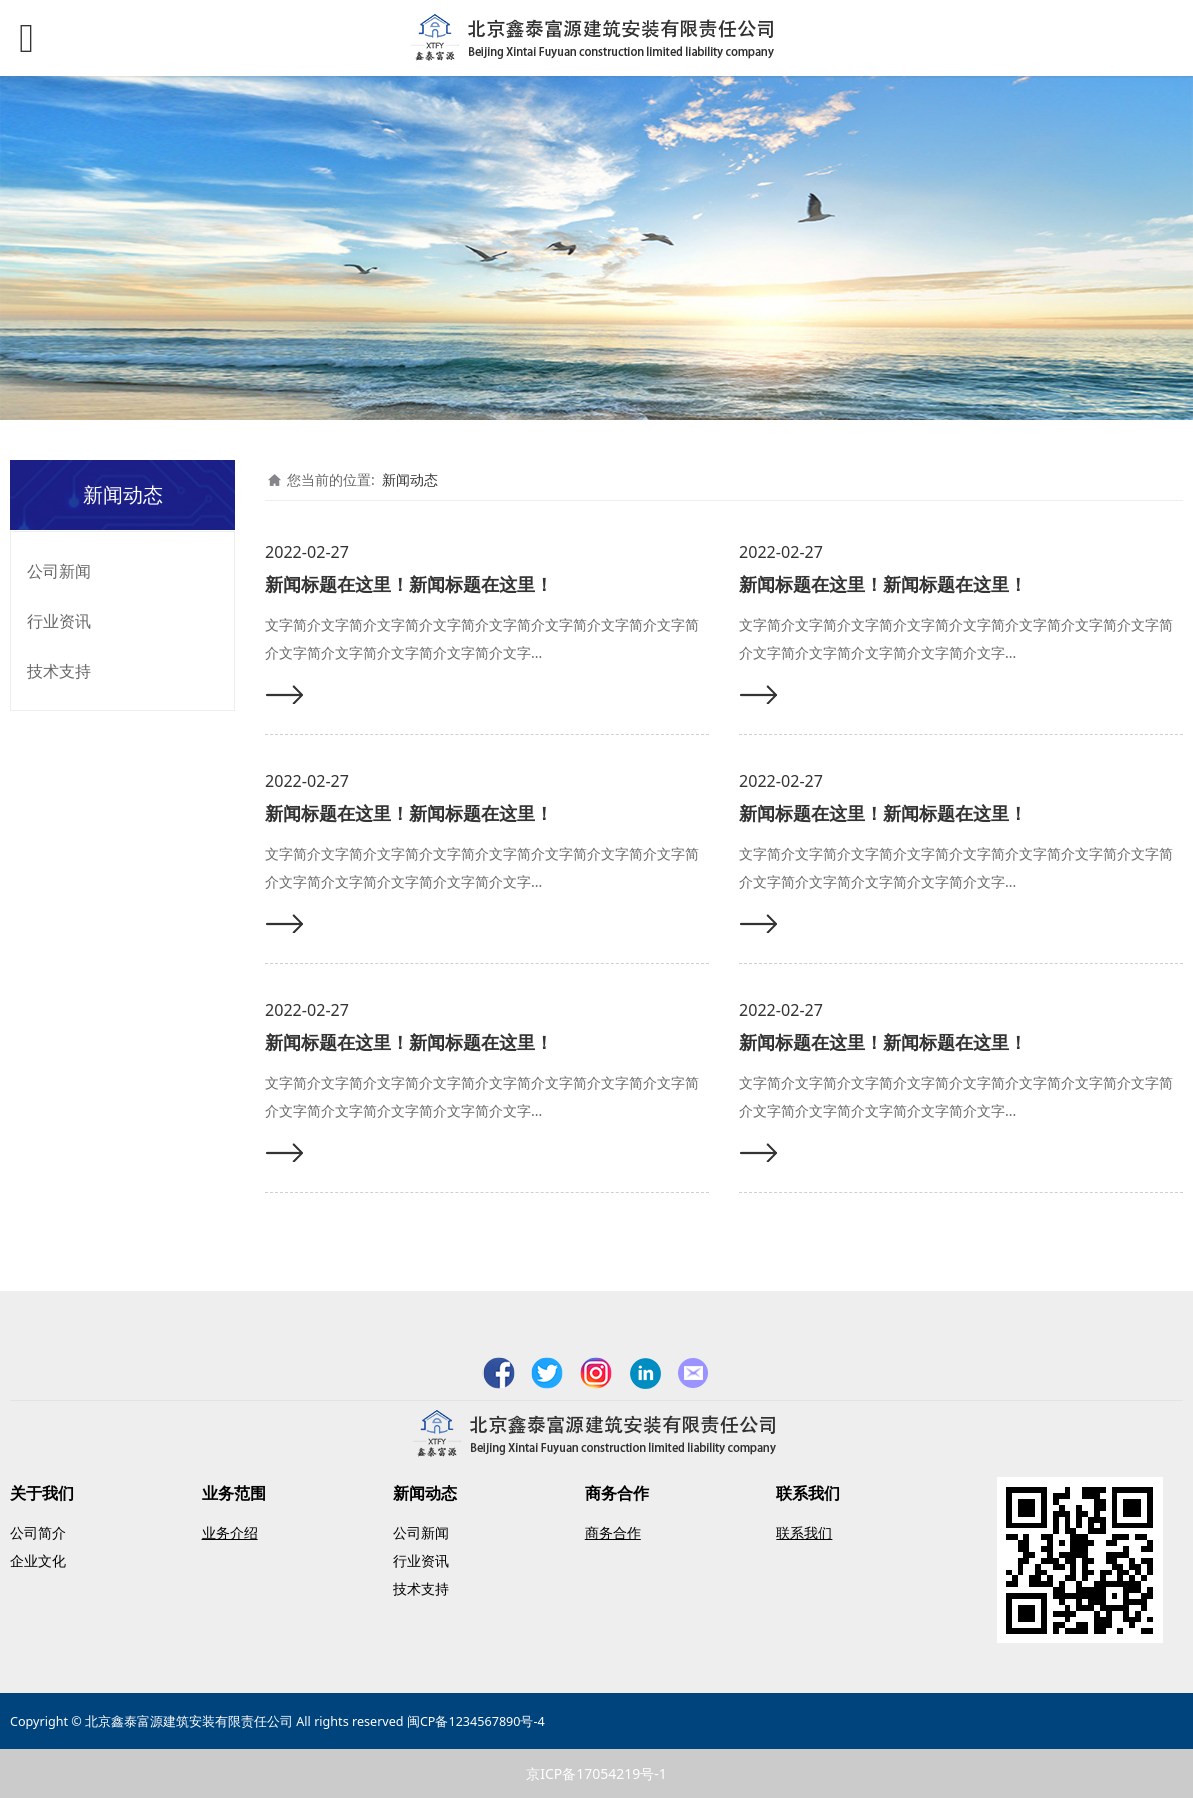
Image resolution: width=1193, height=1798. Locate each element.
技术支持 (59, 671)
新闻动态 (410, 479)
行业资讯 (59, 621)
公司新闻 (59, 571)
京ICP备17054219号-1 (596, 1773)
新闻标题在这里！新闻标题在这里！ (409, 584)
